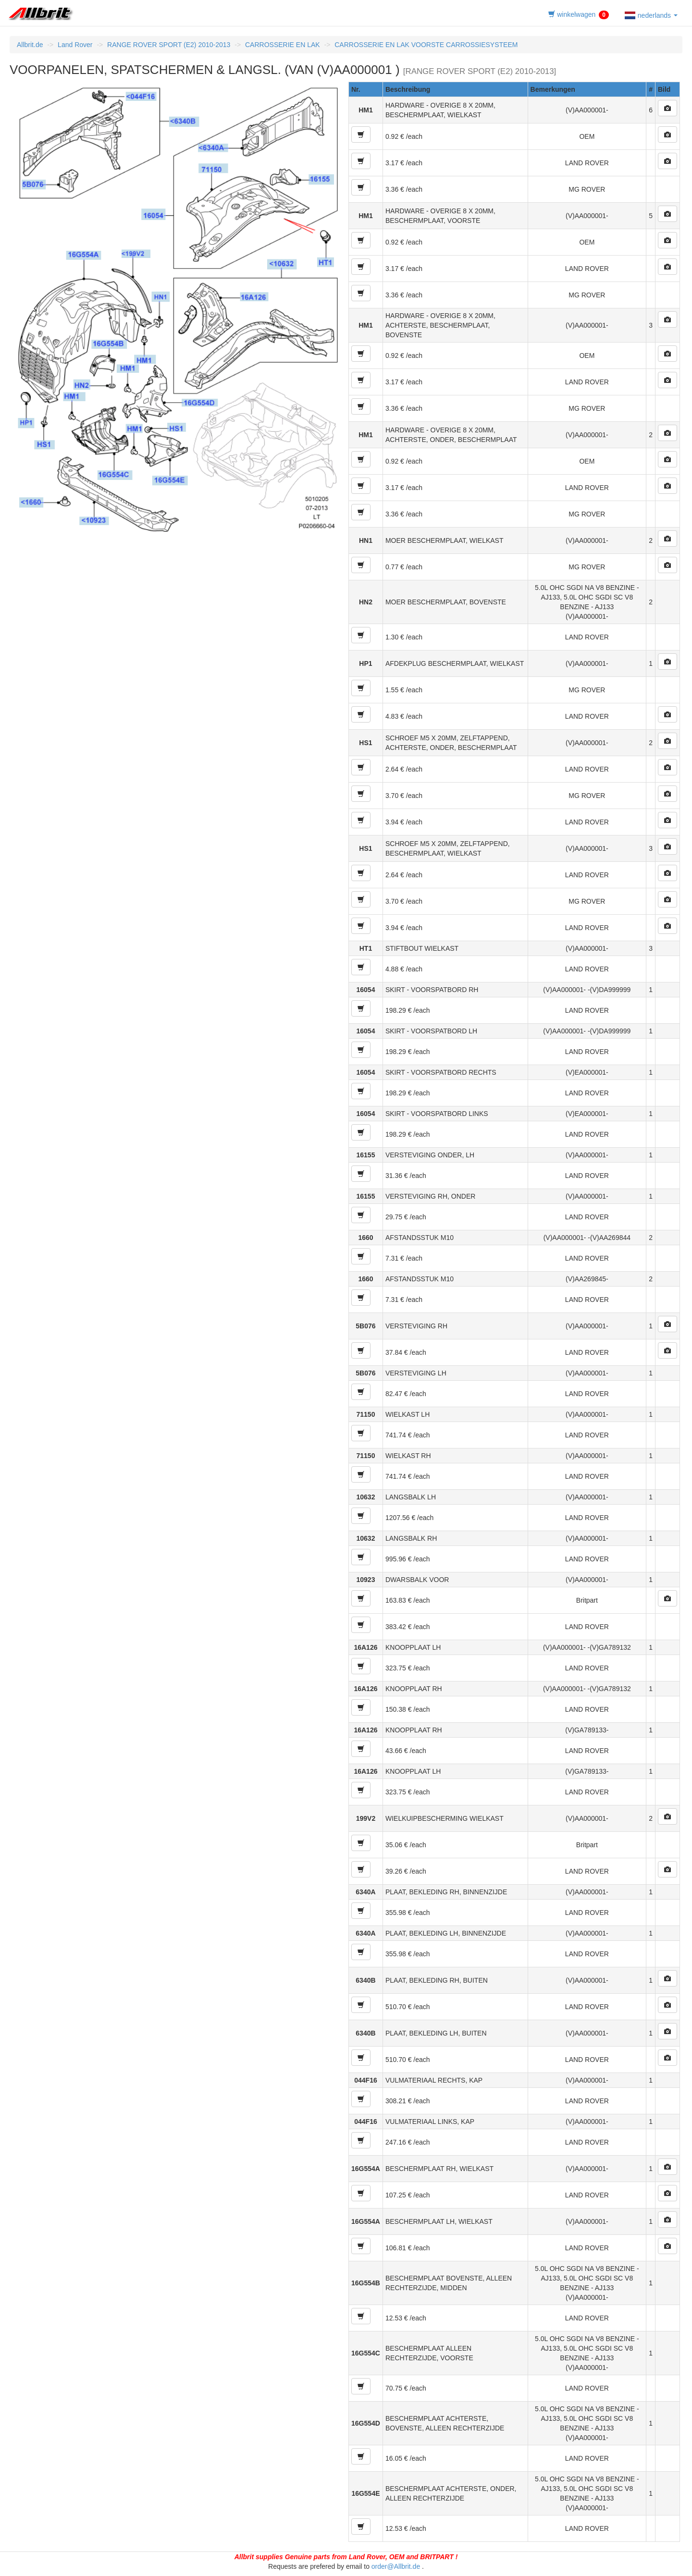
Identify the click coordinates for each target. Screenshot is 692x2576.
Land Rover (75, 45)
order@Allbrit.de (395, 2566)
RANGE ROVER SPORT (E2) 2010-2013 (168, 45)
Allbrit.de (30, 45)
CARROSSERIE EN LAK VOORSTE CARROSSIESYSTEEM (426, 45)
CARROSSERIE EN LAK (282, 45)
